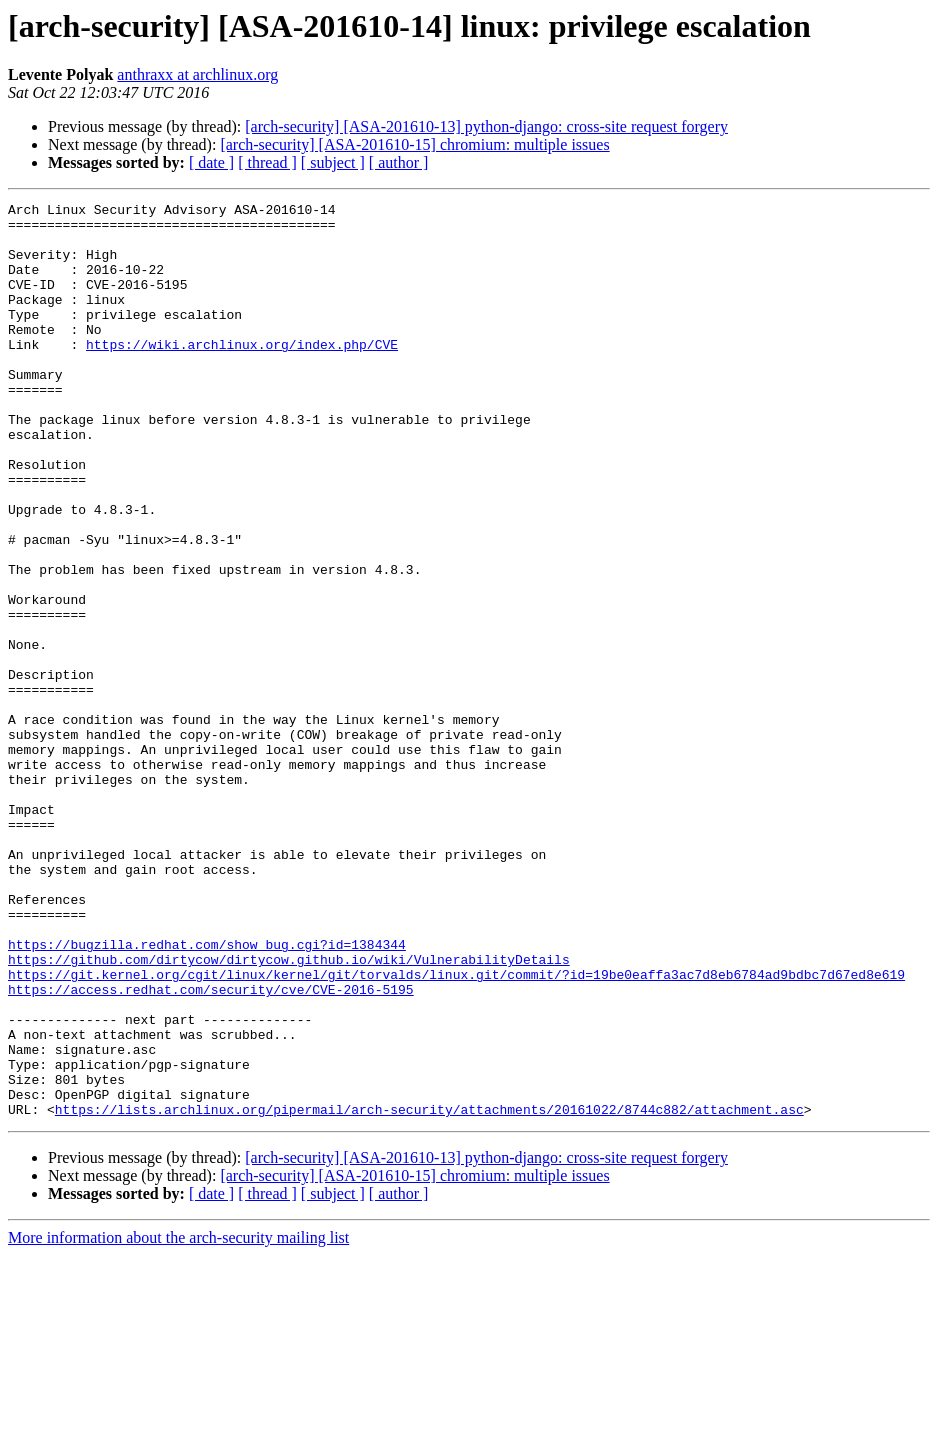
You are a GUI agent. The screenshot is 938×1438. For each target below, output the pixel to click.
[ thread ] (267, 162)
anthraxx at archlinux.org (197, 74)
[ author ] (399, 162)
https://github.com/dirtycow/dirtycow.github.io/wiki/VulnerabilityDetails (289, 1112)
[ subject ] (333, 162)
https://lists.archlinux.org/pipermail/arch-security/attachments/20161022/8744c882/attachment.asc (429, 1292)
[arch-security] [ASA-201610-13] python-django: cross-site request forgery (486, 126)
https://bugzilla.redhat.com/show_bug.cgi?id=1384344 (207, 1094)
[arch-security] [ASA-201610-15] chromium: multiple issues (414, 144)
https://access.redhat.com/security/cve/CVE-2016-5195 (211, 1148)
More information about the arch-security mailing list (178, 1420)
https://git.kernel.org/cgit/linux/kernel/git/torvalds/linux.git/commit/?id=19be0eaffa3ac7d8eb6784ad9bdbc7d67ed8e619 (456, 1130)
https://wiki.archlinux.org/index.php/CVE (242, 374)
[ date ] (211, 162)
